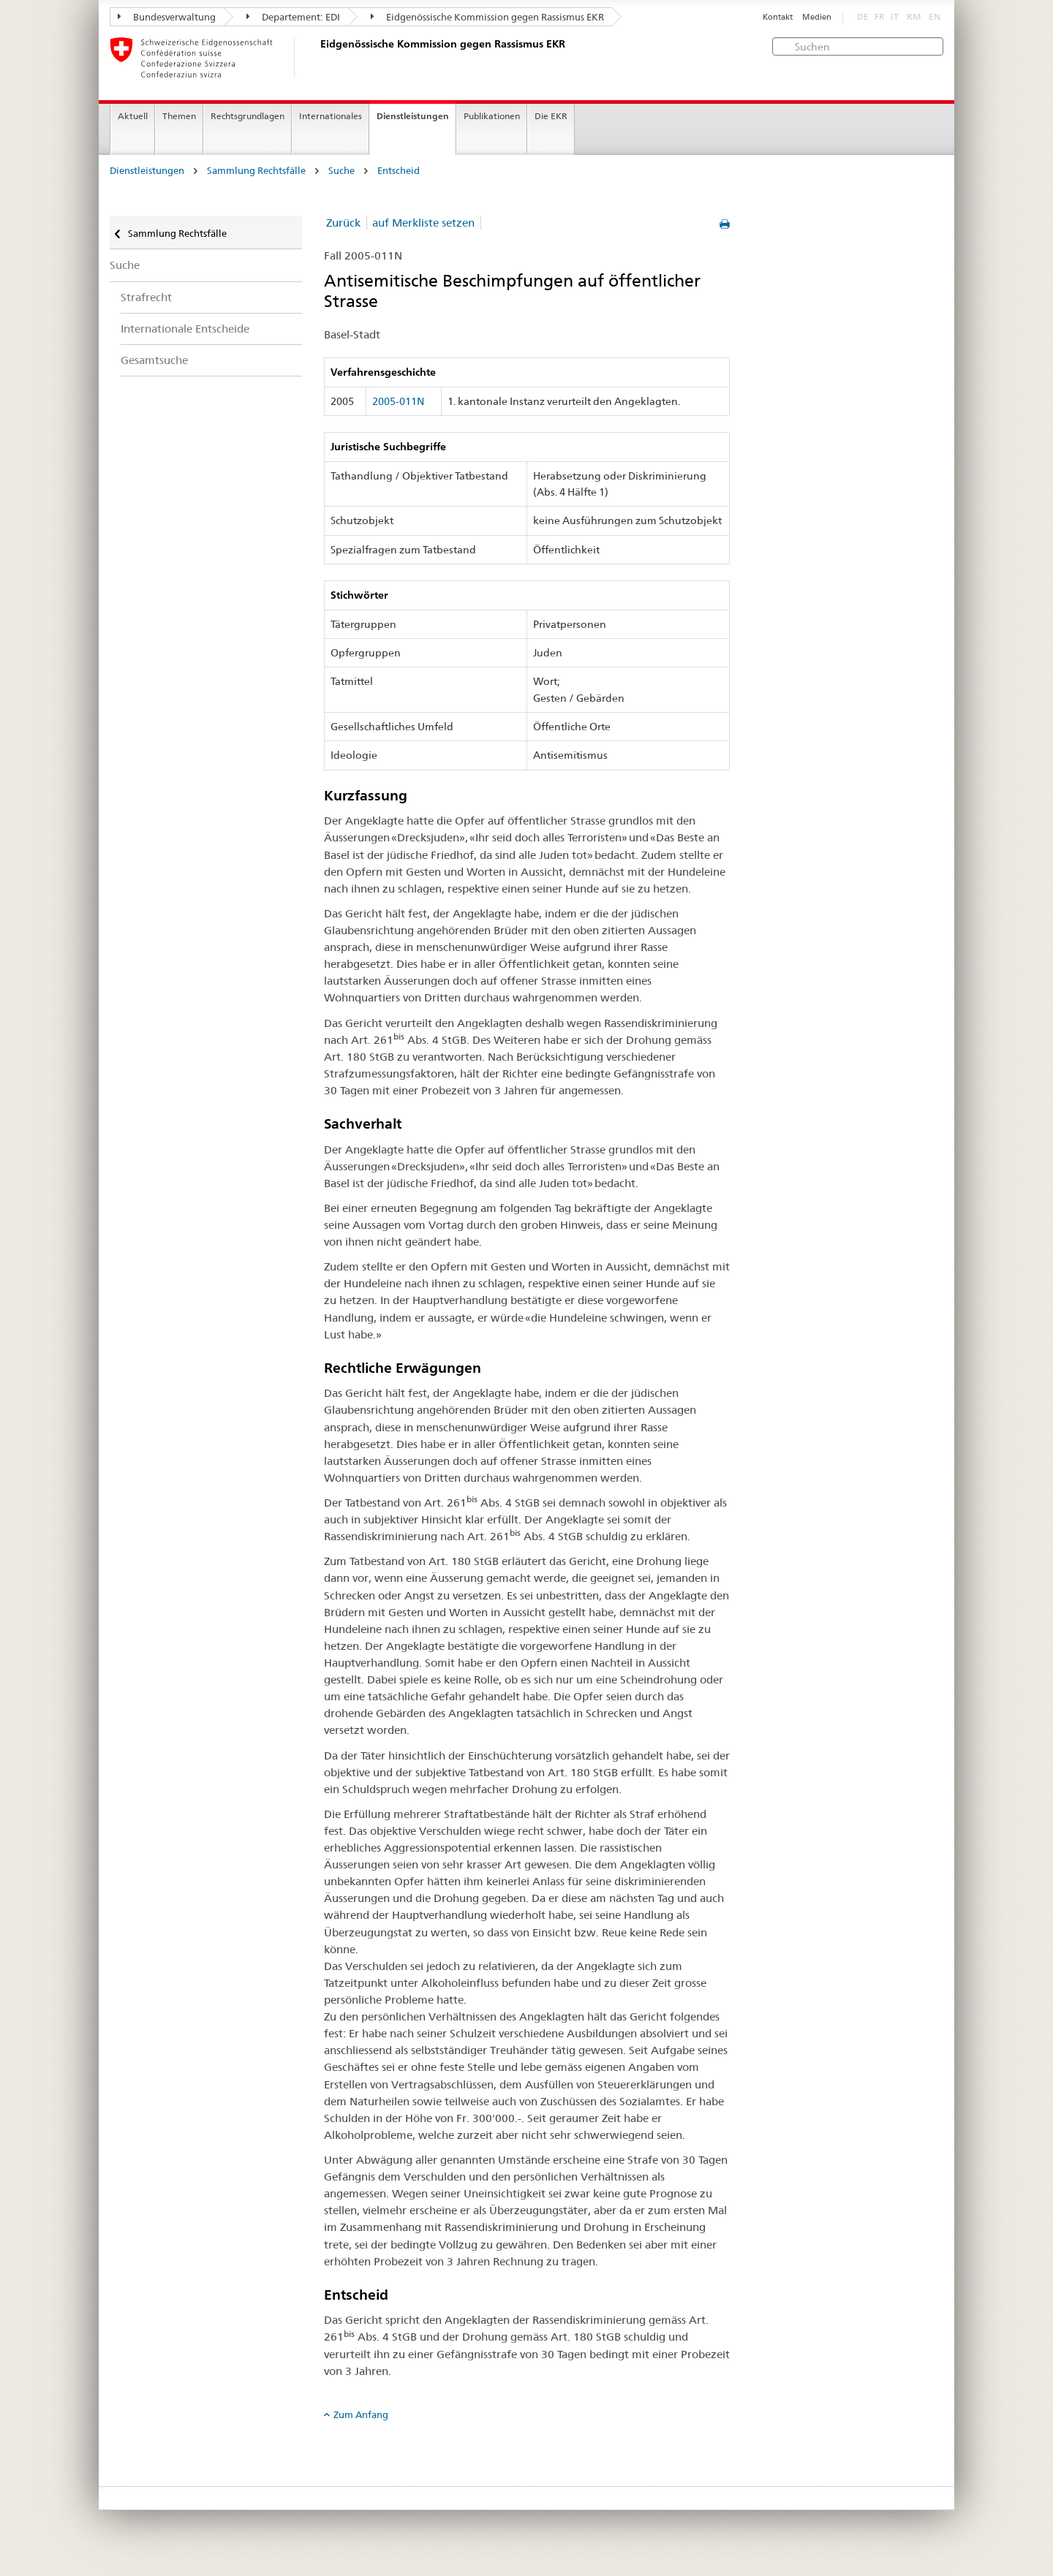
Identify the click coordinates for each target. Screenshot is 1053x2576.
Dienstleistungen (413, 115)
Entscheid (398, 170)
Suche (341, 170)
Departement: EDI (293, 17)
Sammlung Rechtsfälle (256, 170)
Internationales (330, 115)
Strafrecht (146, 297)
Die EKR (551, 115)
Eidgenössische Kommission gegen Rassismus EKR (487, 17)
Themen (179, 115)
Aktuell (133, 115)
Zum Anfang (360, 2414)
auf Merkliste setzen (423, 223)
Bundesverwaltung (167, 17)
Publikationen (492, 115)
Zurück (343, 223)
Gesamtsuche (154, 360)
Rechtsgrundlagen (247, 115)
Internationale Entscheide (185, 329)
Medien (816, 17)
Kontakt (778, 17)
